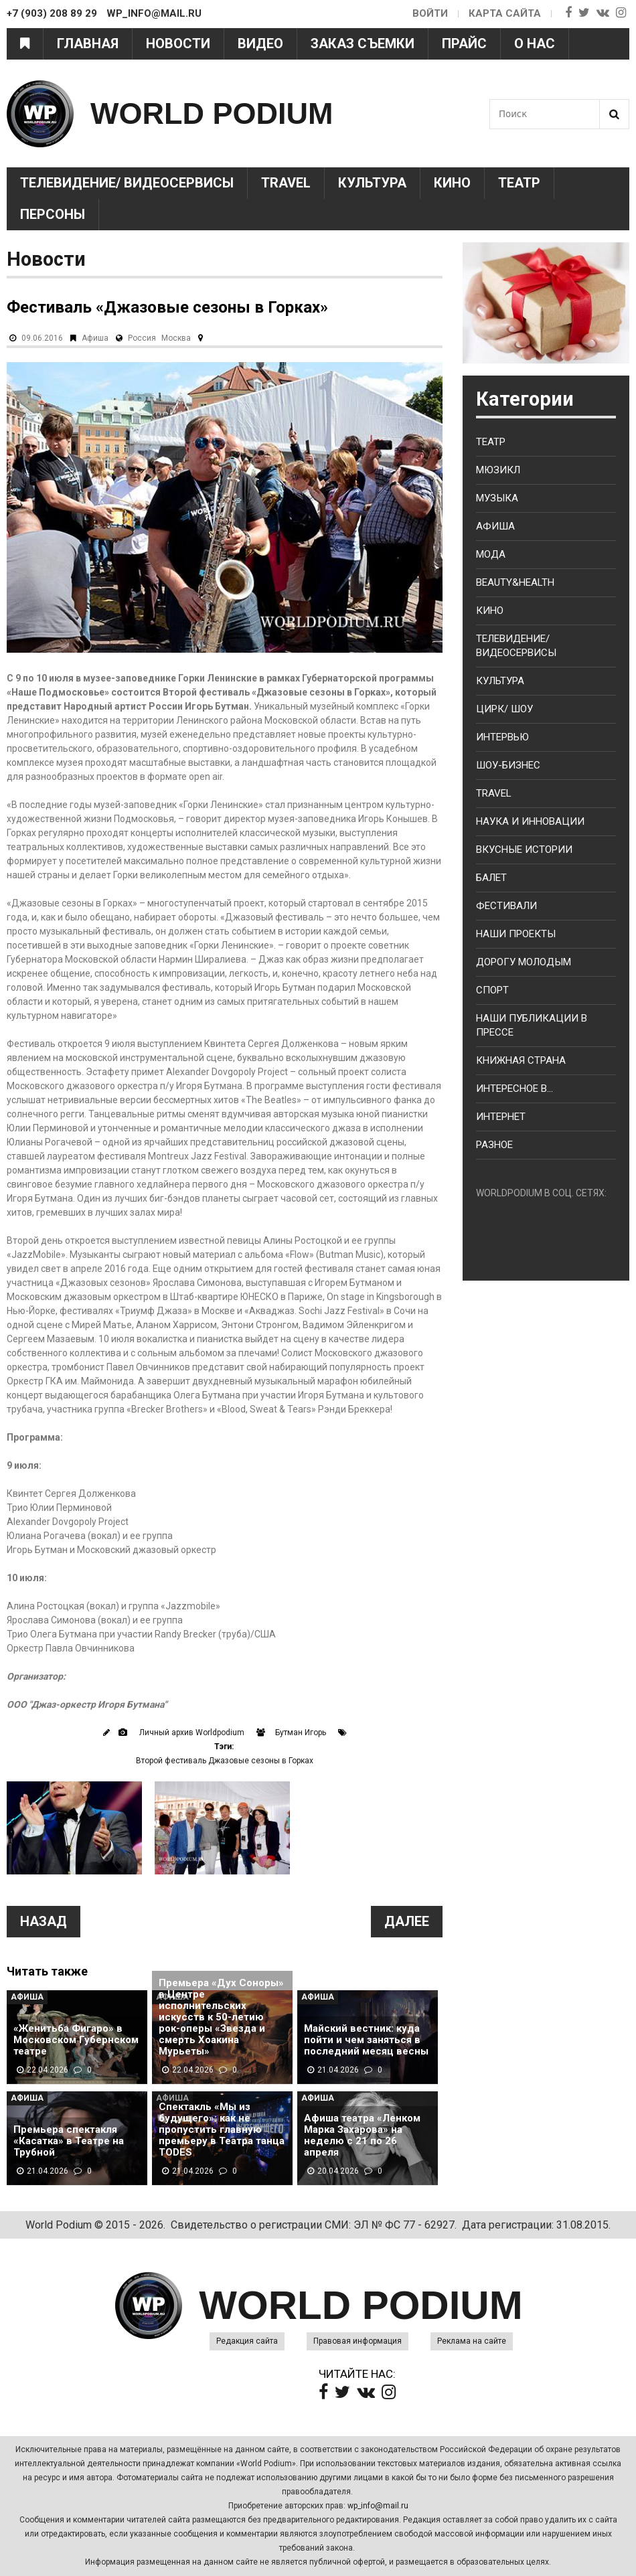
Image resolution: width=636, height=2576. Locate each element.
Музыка (497, 498)
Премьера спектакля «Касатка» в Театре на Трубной (68, 2141)
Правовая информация (357, 2341)
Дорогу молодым (523, 962)
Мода (490, 554)
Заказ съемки (362, 43)
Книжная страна (521, 1060)
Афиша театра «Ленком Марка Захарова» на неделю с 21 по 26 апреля (362, 2135)
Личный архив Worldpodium (191, 1732)
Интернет (501, 1117)
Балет (491, 878)
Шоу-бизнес (508, 765)
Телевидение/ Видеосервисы (127, 183)
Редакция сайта (247, 2341)
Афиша (95, 338)
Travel (286, 183)
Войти (430, 13)
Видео (260, 43)
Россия (142, 338)
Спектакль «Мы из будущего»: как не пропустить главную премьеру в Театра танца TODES (222, 2129)
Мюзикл (498, 470)
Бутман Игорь (300, 1732)
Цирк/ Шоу (504, 709)
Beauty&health (515, 582)
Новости (178, 43)
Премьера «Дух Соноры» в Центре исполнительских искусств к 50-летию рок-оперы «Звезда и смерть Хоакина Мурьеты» (221, 2017)
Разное (494, 1145)
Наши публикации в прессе (531, 1025)
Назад (43, 1921)
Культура (372, 183)
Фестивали (506, 906)
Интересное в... (514, 1088)
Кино (452, 183)
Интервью (502, 737)
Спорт (492, 990)
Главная (87, 43)
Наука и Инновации (530, 821)
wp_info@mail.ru (377, 2505)
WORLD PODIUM (211, 113)
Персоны (52, 214)
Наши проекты (516, 934)
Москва (176, 338)
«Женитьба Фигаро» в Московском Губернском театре (76, 2040)
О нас (534, 43)
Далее (406, 1921)
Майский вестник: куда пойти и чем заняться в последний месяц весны (366, 2040)
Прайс (464, 43)
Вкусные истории (524, 849)
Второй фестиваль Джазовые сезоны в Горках (224, 1760)
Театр (519, 183)
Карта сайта (505, 13)
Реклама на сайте (471, 2341)
